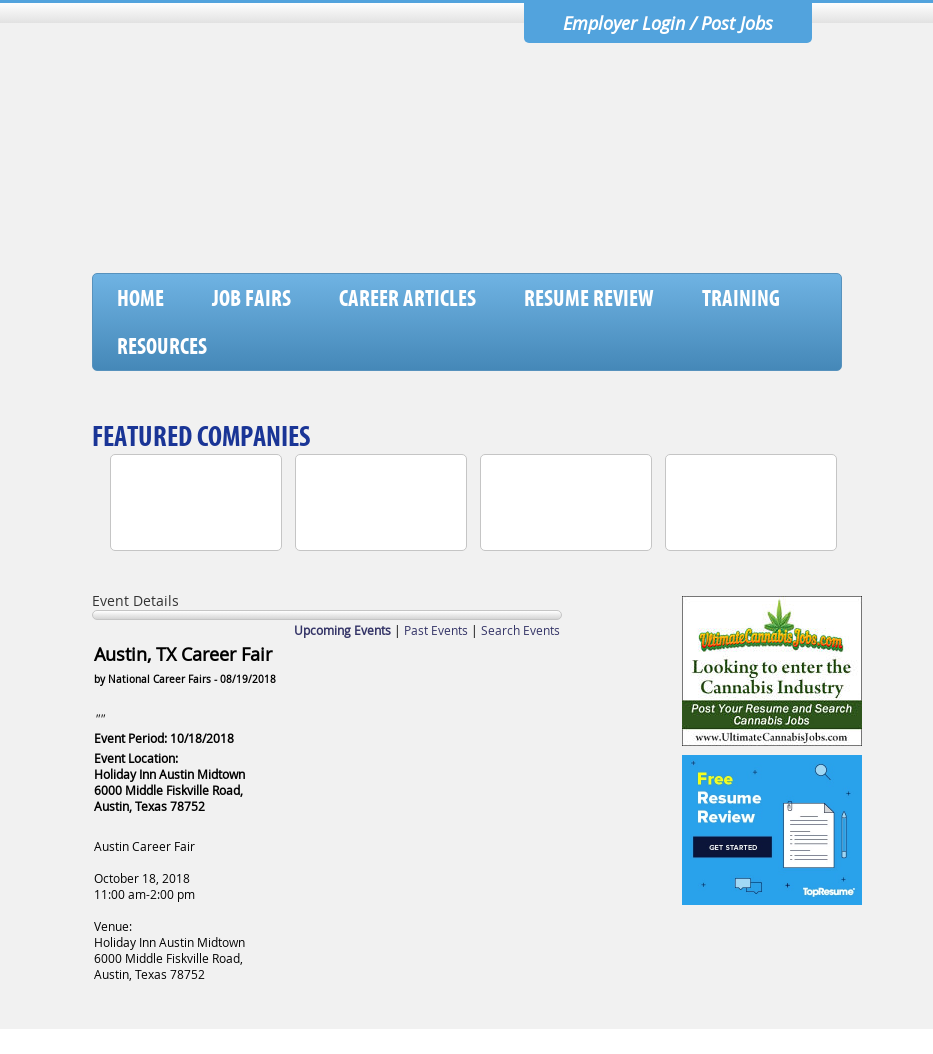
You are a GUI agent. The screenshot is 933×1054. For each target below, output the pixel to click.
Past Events (436, 630)
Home (140, 298)
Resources (162, 346)
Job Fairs (251, 298)
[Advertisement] (477, 221)
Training (741, 298)
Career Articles (407, 298)
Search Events (520, 630)
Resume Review (589, 298)
